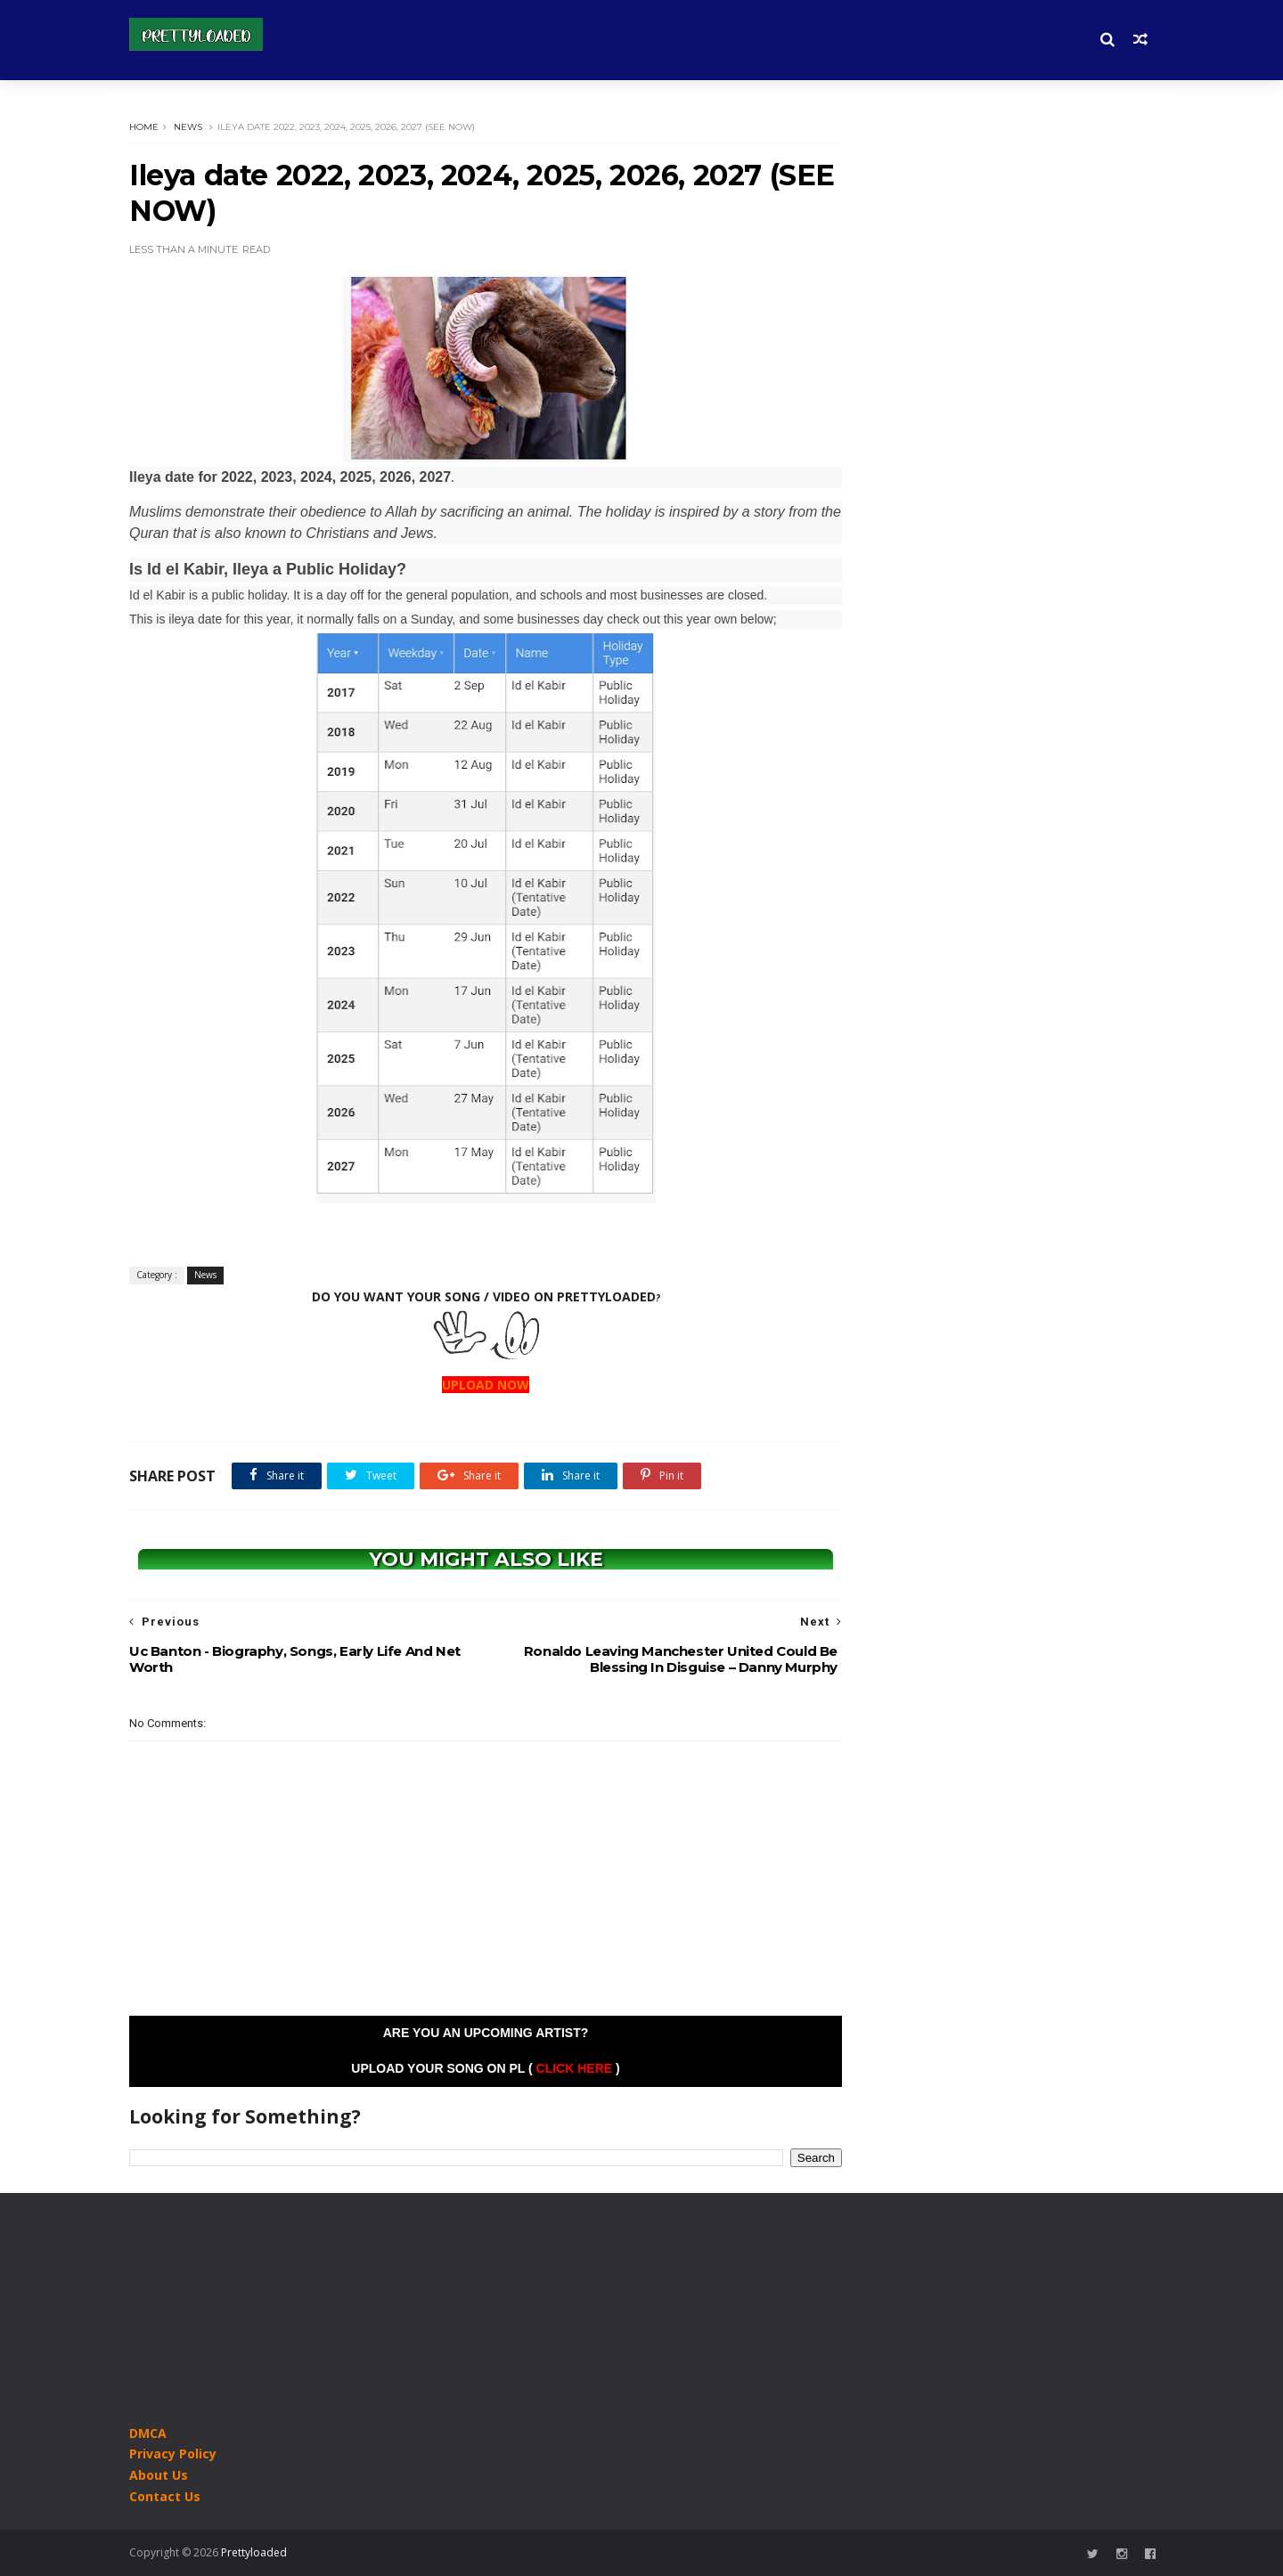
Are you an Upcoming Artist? (486, 2033)
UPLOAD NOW (485, 1384)
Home (144, 127)
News (188, 127)
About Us (158, 2474)
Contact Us (164, 2496)
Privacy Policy (173, 2453)
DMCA (148, 2433)
